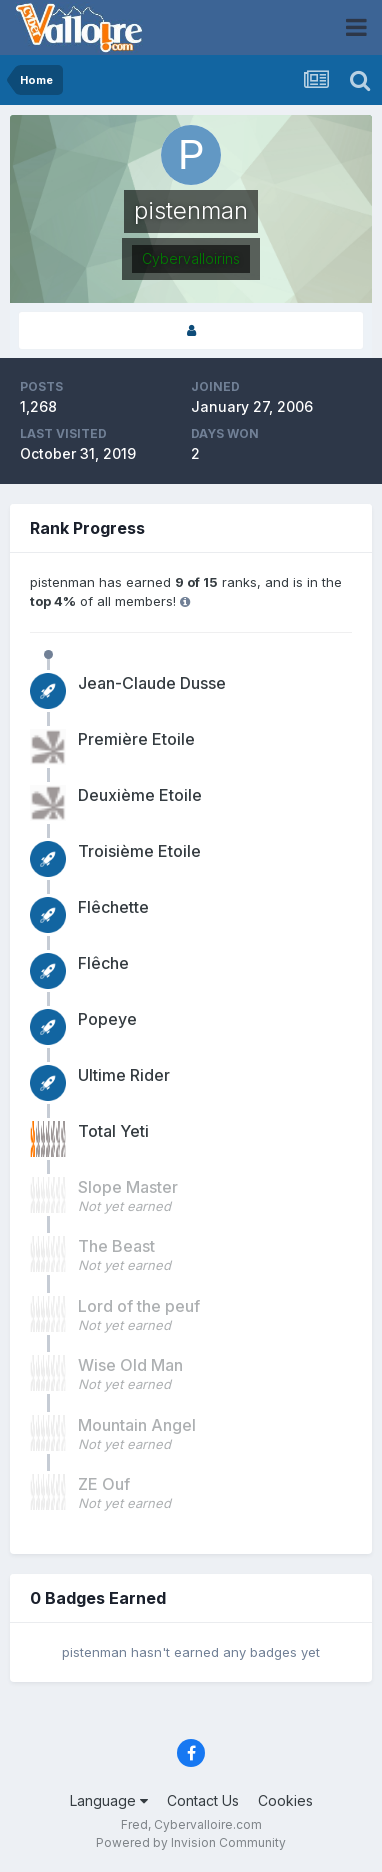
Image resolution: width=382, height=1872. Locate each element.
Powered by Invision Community (191, 1842)
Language (109, 1800)
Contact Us (203, 1800)
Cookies (285, 1800)
